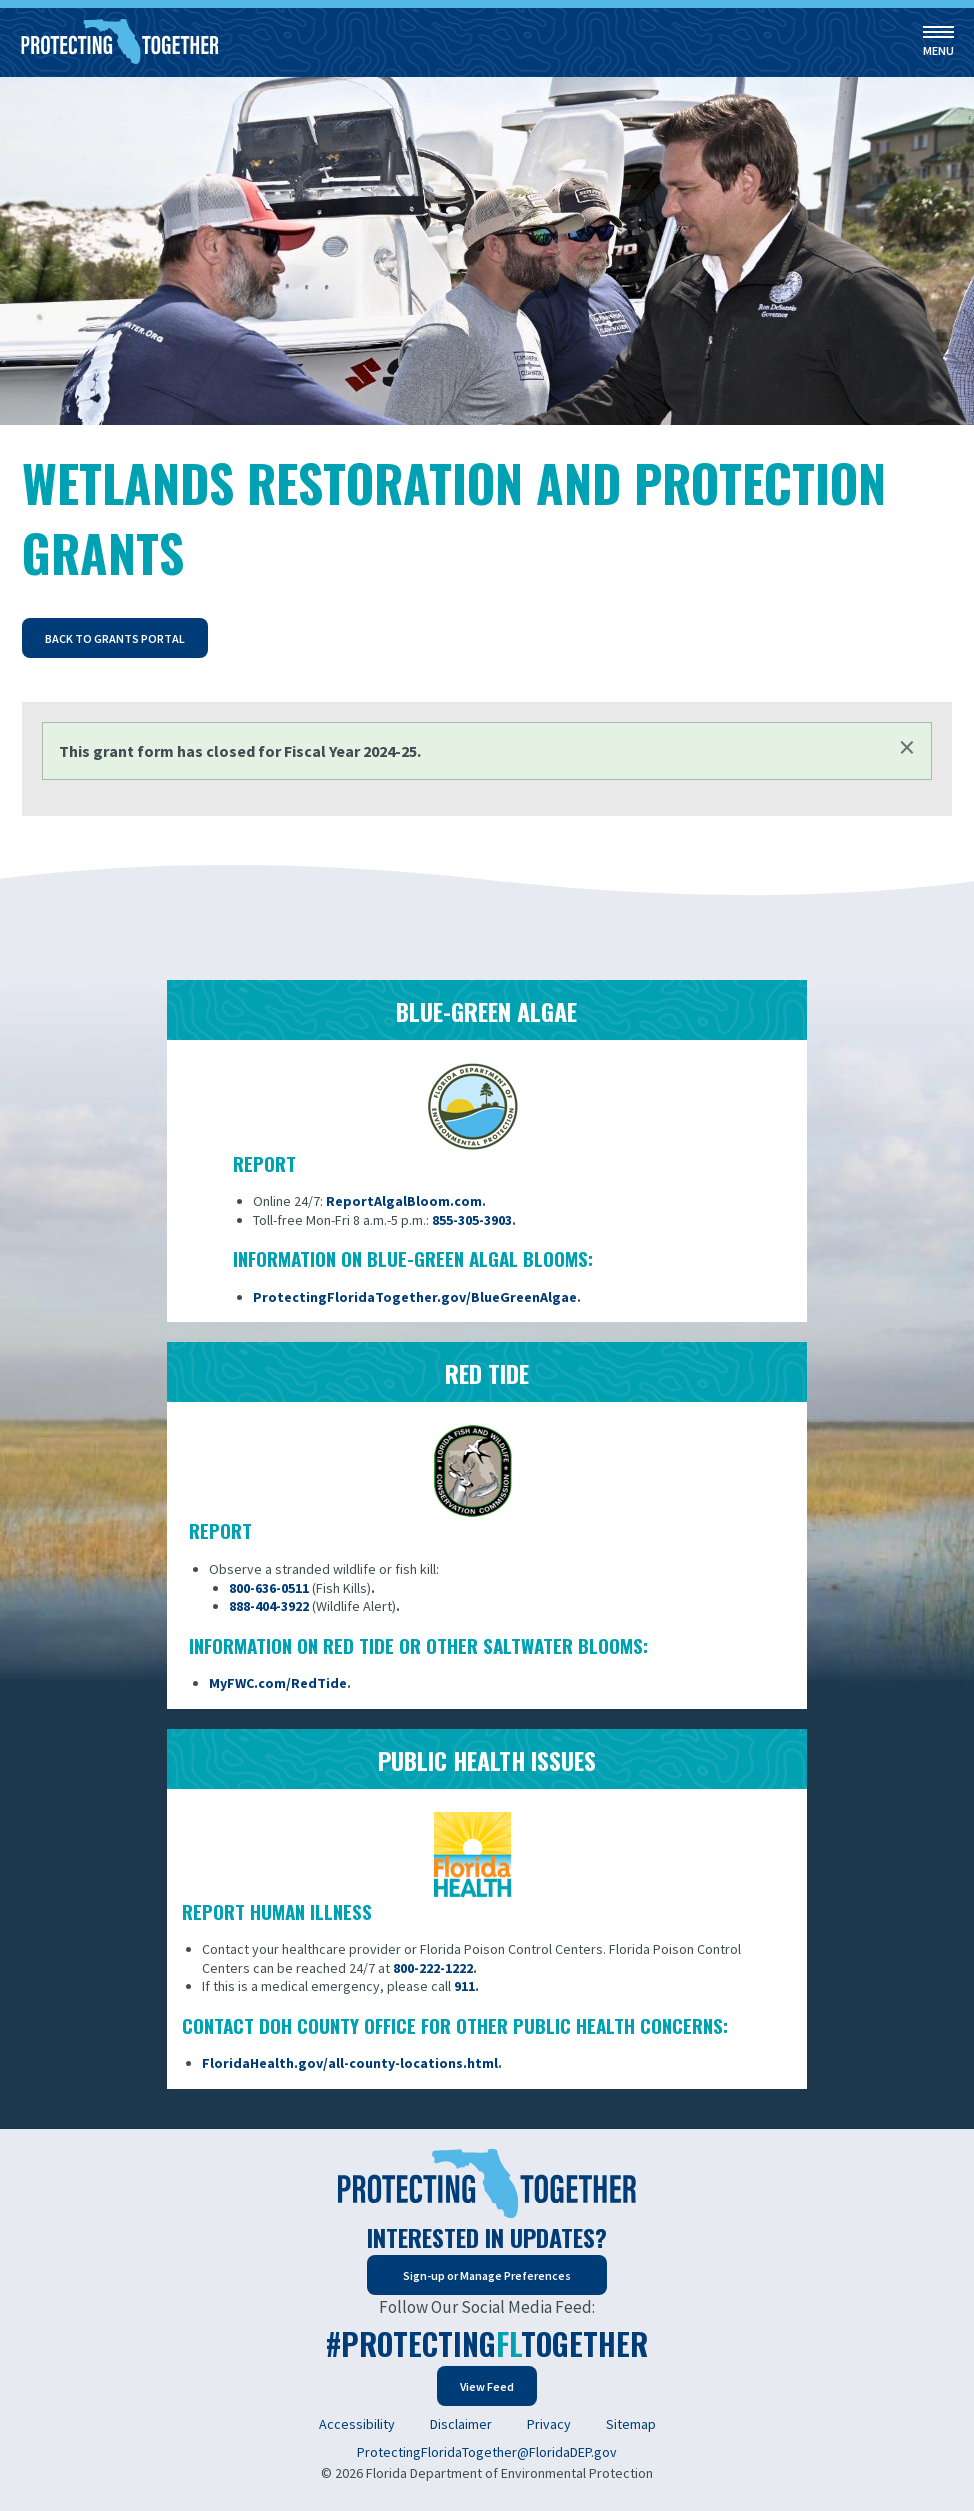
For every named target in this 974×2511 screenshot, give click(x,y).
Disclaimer (461, 2424)
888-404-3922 (269, 1606)
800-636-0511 (269, 1588)
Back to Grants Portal (115, 638)
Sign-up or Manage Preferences (487, 2275)
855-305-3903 (472, 1220)
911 (464, 1986)
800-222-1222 (433, 1968)
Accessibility (357, 2424)
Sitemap (631, 2424)
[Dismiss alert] (907, 747)
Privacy (549, 2424)
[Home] (120, 42)
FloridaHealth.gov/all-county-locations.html (350, 2063)
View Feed (487, 2386)
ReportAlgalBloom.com (404, 1201)
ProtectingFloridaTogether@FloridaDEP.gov (487, 2452)
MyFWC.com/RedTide (278, 1683)
